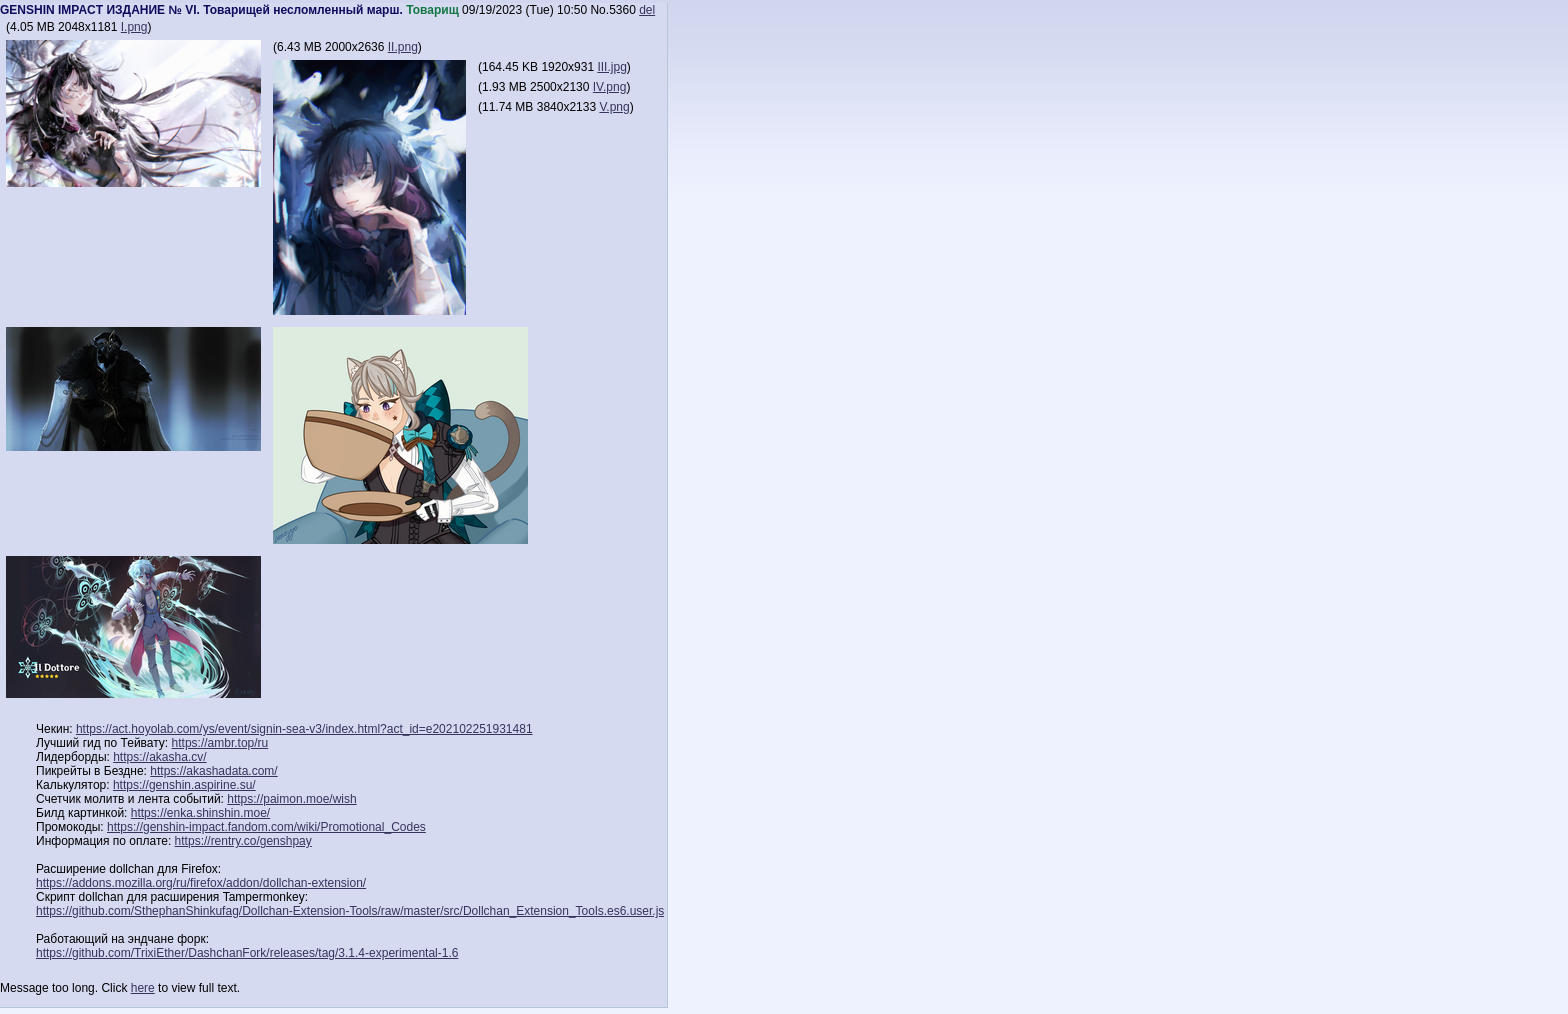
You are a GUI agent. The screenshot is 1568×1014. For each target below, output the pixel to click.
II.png (403, 47)
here (143, 988)
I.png (134, 27)
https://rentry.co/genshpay (243, 841)
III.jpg (611, 67)
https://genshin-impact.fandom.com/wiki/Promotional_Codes (266, 827)
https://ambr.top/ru (220, 743)
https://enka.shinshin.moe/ (200, 813)
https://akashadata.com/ (213, 771)
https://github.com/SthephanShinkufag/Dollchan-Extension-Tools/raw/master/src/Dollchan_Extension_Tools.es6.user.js (350, 911)
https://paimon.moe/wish (291, 799)
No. (599, 10)
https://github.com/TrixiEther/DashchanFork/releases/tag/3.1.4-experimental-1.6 (247, 953)
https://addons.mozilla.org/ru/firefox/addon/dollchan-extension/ (201, 883)
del (647, 10)
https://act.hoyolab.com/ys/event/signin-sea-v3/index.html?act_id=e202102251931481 (304, 729)
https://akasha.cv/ (159, 757)
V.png (614, 107)
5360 (622, 10)
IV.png (610, 87)
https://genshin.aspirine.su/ (184, 785)
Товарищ (432, 10)
